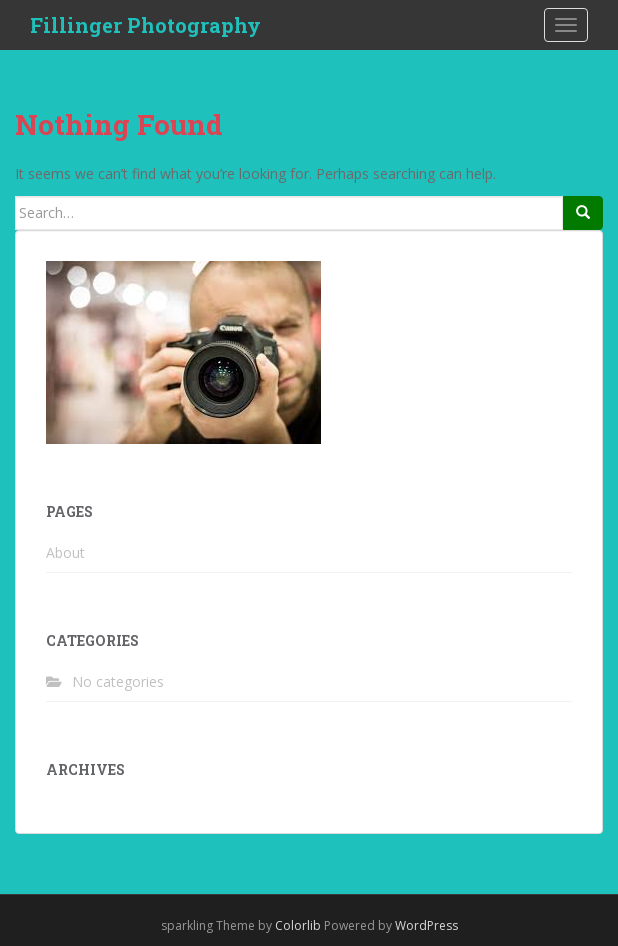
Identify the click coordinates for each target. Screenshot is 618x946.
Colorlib (298, 925)
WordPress (426, 925)
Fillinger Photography (145, 25)
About (65, 552)
